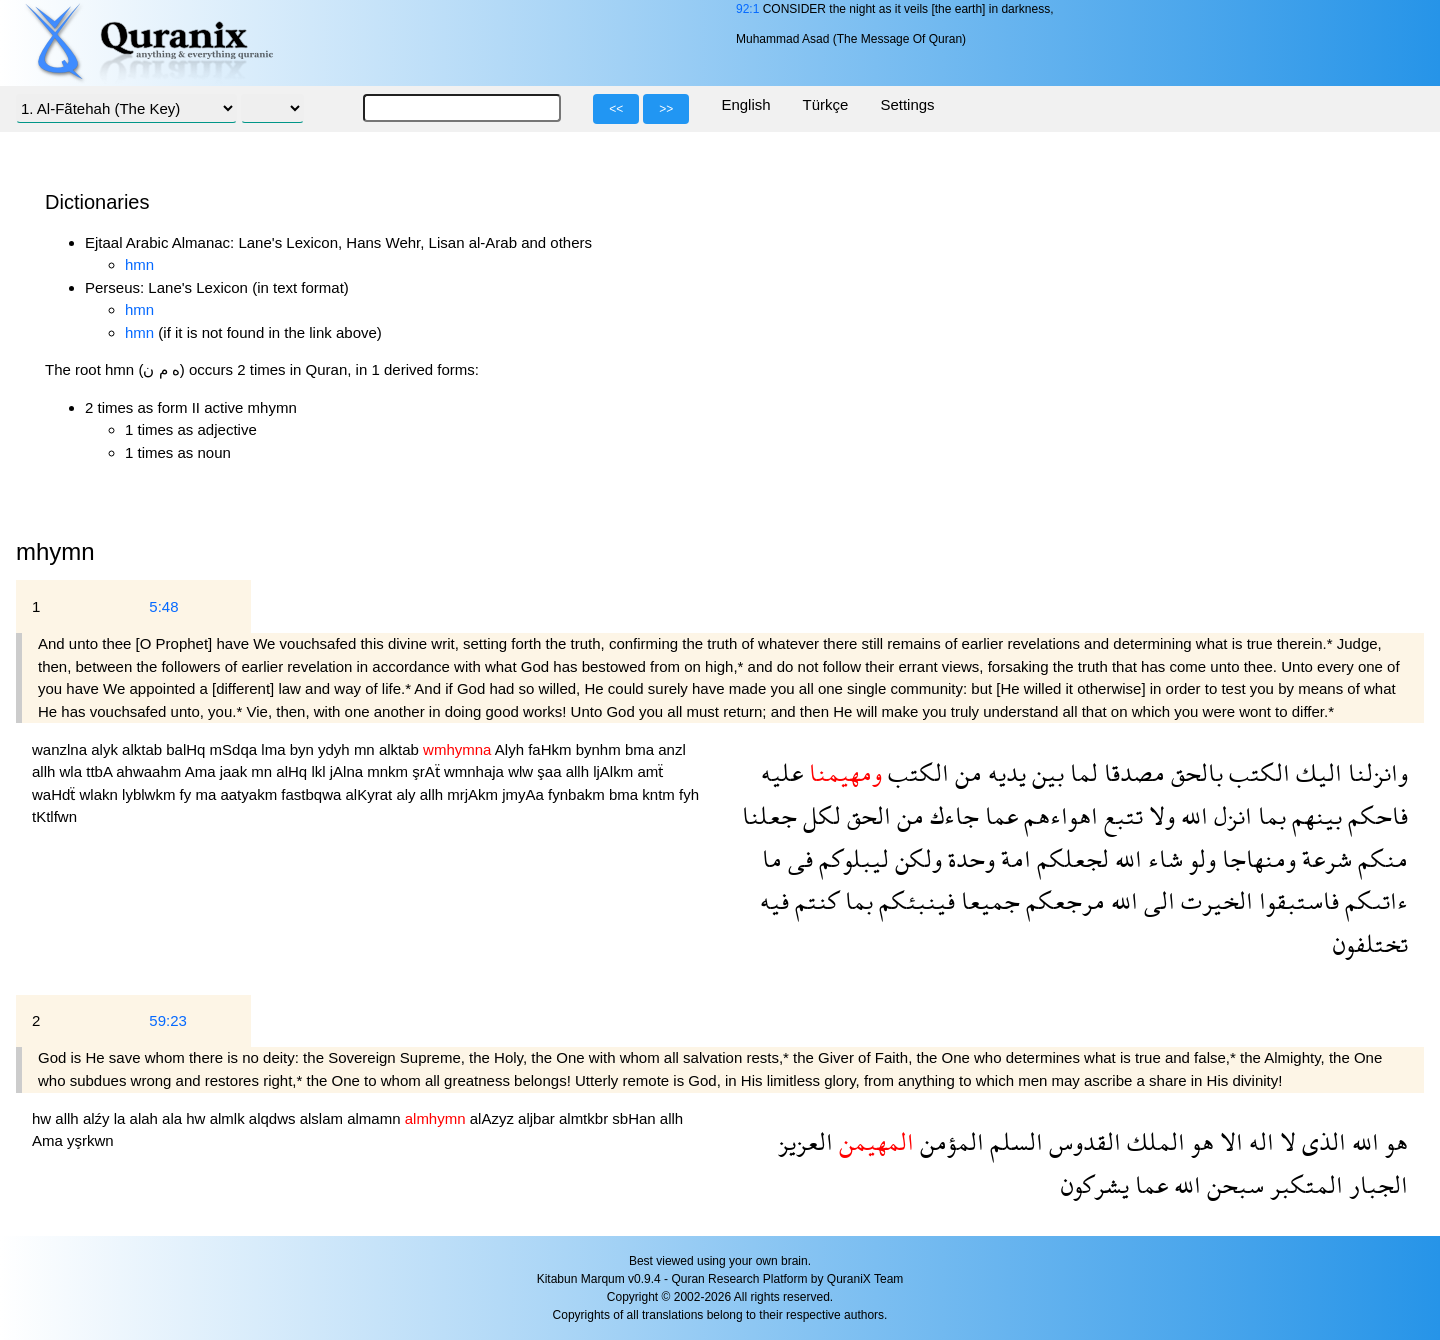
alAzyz (494, 1118)
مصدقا (1131, 772)
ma (207, 794)
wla (73, 771)
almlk (229, 1118)
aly (407, 794)
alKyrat (371, 794)
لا (1285, 1141)
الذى (1321, 1141)
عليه (782, 772)
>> (666, 109)
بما (1269, 815)
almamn (376, 1118)
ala (174, 1118)
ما (772, 858)
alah (146, 1118)
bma (641, 749)
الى (1156, 900)
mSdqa (236, 749)
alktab (144, 749)
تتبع (1120, 815)
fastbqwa (313, 794)
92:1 (747, 9)
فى (797, 858)
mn (366, 749)
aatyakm (250, 794)
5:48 (163, 606)
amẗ (650, 771)
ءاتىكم (1373, 900)
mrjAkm (474, 794)
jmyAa (525, 794)
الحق (866, 815)
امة (1013, 858)
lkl (320, 771)
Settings (907, 104)
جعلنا (769, 815)
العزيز (805, 1141)
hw (43, 1118)
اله (1258, 1141)
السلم (1013, 1141)
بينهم (1314, 815)
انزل (1230, 815)
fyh (689, 794)
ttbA (101, 771)
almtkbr (585, 1118)
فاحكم (1375, 815)
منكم (1380, 858)
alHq (293, 771)
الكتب (1256, 772)
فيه (774, 900)
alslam (324, 1118)
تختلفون (1370, 943)
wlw (522, 771)
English (745, 104)
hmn (139, 264)
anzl (672, 749)
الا (1228, 1141)
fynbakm (578, 794)
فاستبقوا (1296, 900)
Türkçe (826, 104)
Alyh (511, 749)
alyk (106, 749)
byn (304, 749)
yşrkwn (90, 1140)
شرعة (1324, 858)
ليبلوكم (851, 858)
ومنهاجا (1256, 858)
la (122, 1118)
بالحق (1194, 772)
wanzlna (61, 749)
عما (998, 815)
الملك (1153, 1141)
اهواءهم (1058, 815)
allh (46, 771)
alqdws (274, 1118)
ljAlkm (615, 771)
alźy (98, 1118)
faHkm (552, 749)
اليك (1316, 772)
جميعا (987, 900)
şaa (551, 771)
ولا (1159, 815)
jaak (236, 771)
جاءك (951, 815)
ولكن (915, 858)
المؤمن (949, 1141)
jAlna (349, 771)
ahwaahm (150, 771)
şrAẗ (428, 771)
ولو (1199, 858)
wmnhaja (476, 771)
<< (616, 109)
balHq (187, 749)
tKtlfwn (54, 816)
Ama (202, 771)
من (965, 772)
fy (188, 794)
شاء (1162, 858)
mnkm (389, 771)
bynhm (600, 749)
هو (1393, 1141)
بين (1045, 772)
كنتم (814, 900)
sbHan (636, 1118)
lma (275, 749)
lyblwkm (151, 794)
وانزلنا (1375, 772)
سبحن (1232, 1184)
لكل (819, 815)
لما (1081, 772)
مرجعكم (1062, 900)
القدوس (1082, 1141)
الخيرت (1214, 900)
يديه (1004, 772)
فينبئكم (914, 900)
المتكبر (1303, 1184)
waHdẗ (56, 794)
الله (1191, 815)
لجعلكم (1070, 858)
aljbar (538, 1118)
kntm (660, 794)
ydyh (336, 749)
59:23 (168, 1020)
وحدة (968, 858)
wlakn (101, 794)
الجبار (1375, 1184)
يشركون (1095, 1184)
